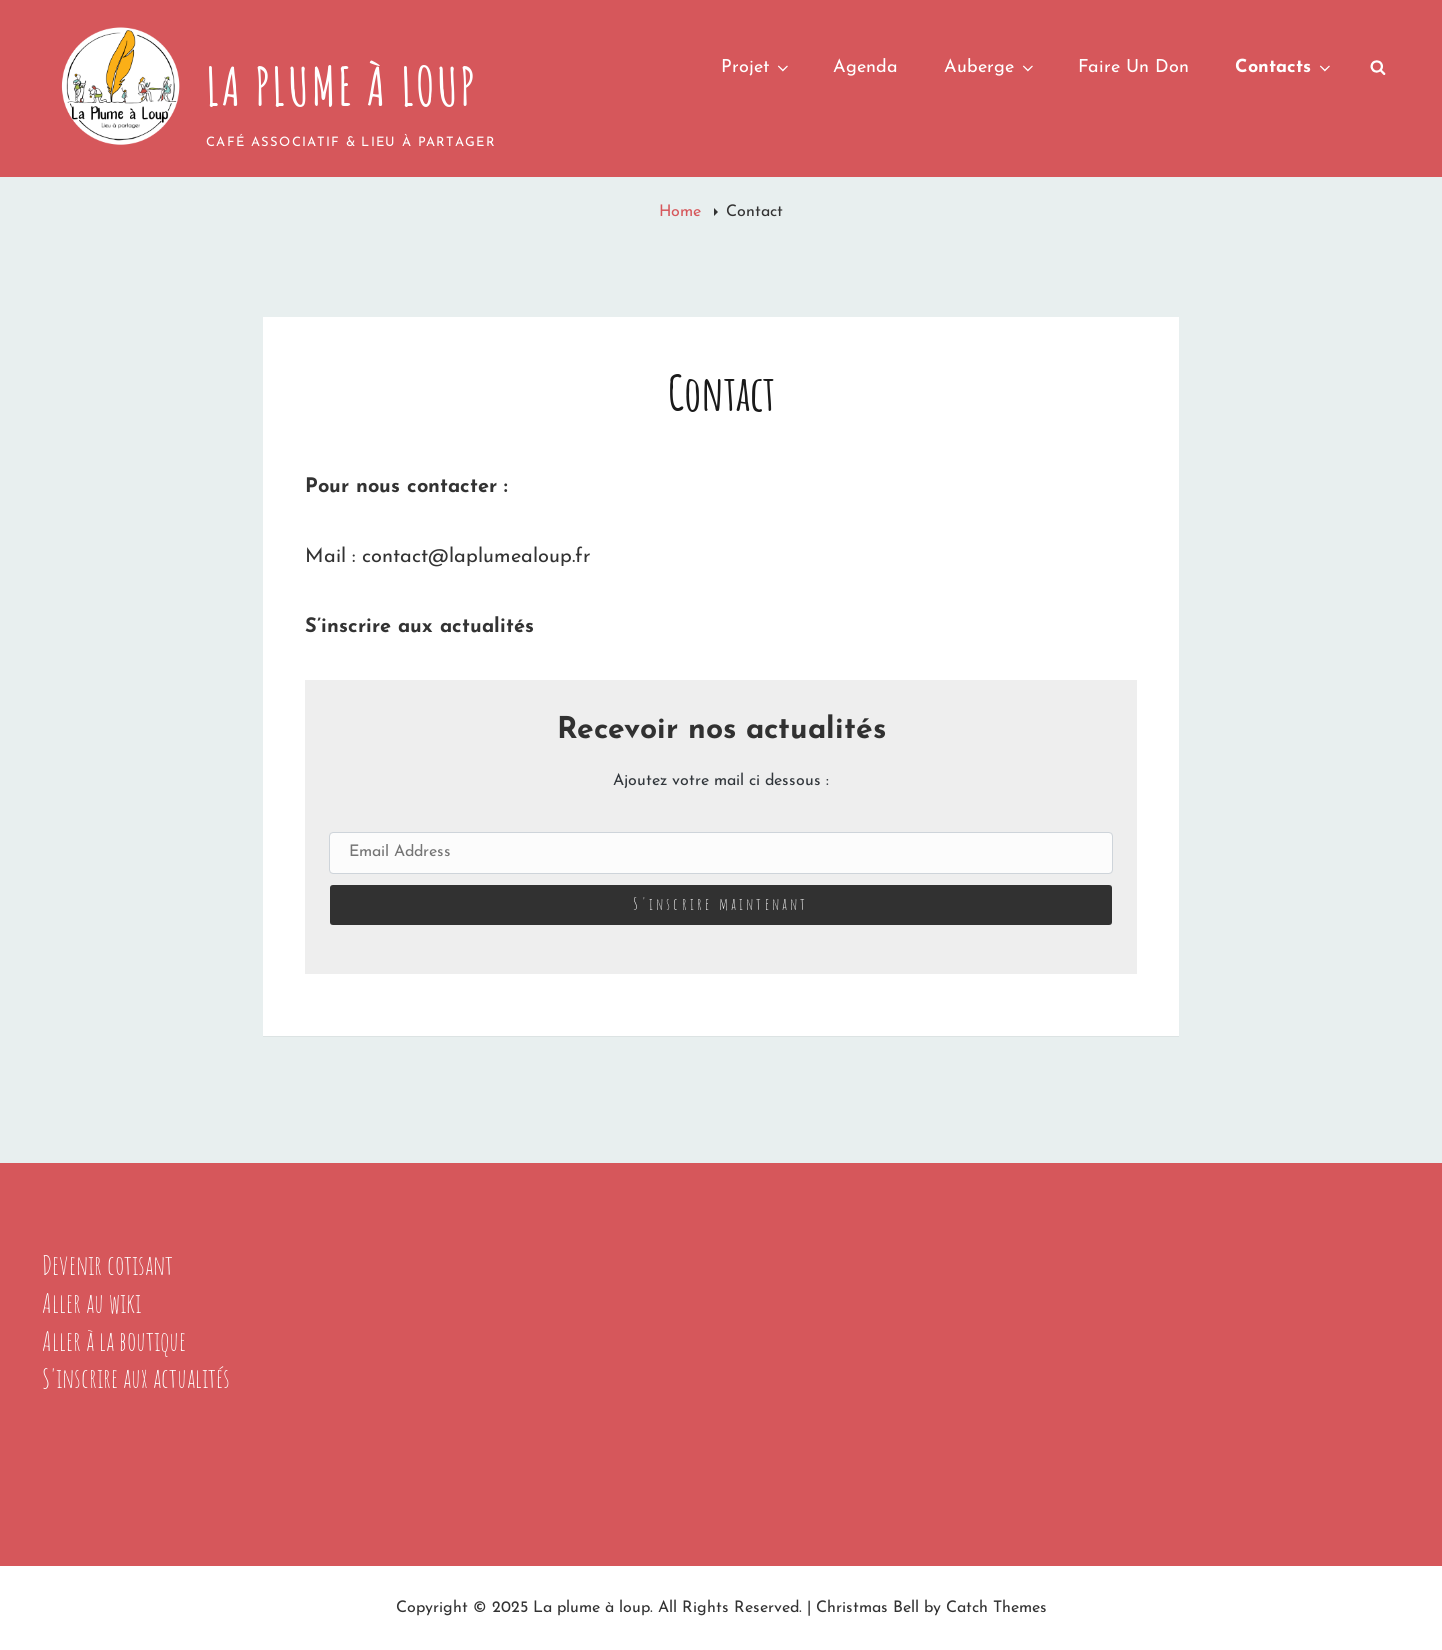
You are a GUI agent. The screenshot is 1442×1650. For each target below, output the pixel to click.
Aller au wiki (91, 1303)
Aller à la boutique (114, 1341)
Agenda (865, 67)
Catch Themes (996, 1608)
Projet (756, 67)
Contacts (1284, 67)
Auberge (990, 67)
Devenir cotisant (107, 1265)
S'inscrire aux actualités (136, 1378)
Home (682, 212)
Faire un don (1133, 67)
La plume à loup (342, 86)
